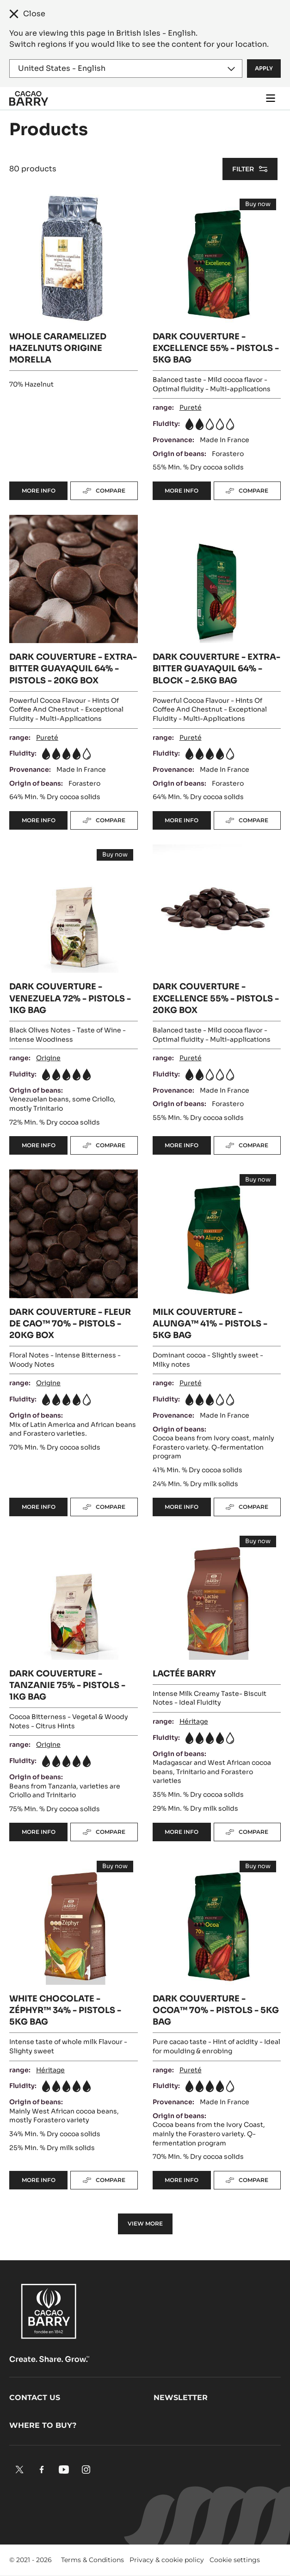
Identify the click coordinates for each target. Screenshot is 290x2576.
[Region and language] (125, 68)
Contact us (34, 2397)
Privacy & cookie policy (167, 2560)
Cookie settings (235, 2560)
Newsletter (181, 2397)
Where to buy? (42, 2425)
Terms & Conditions (92, 2560)
